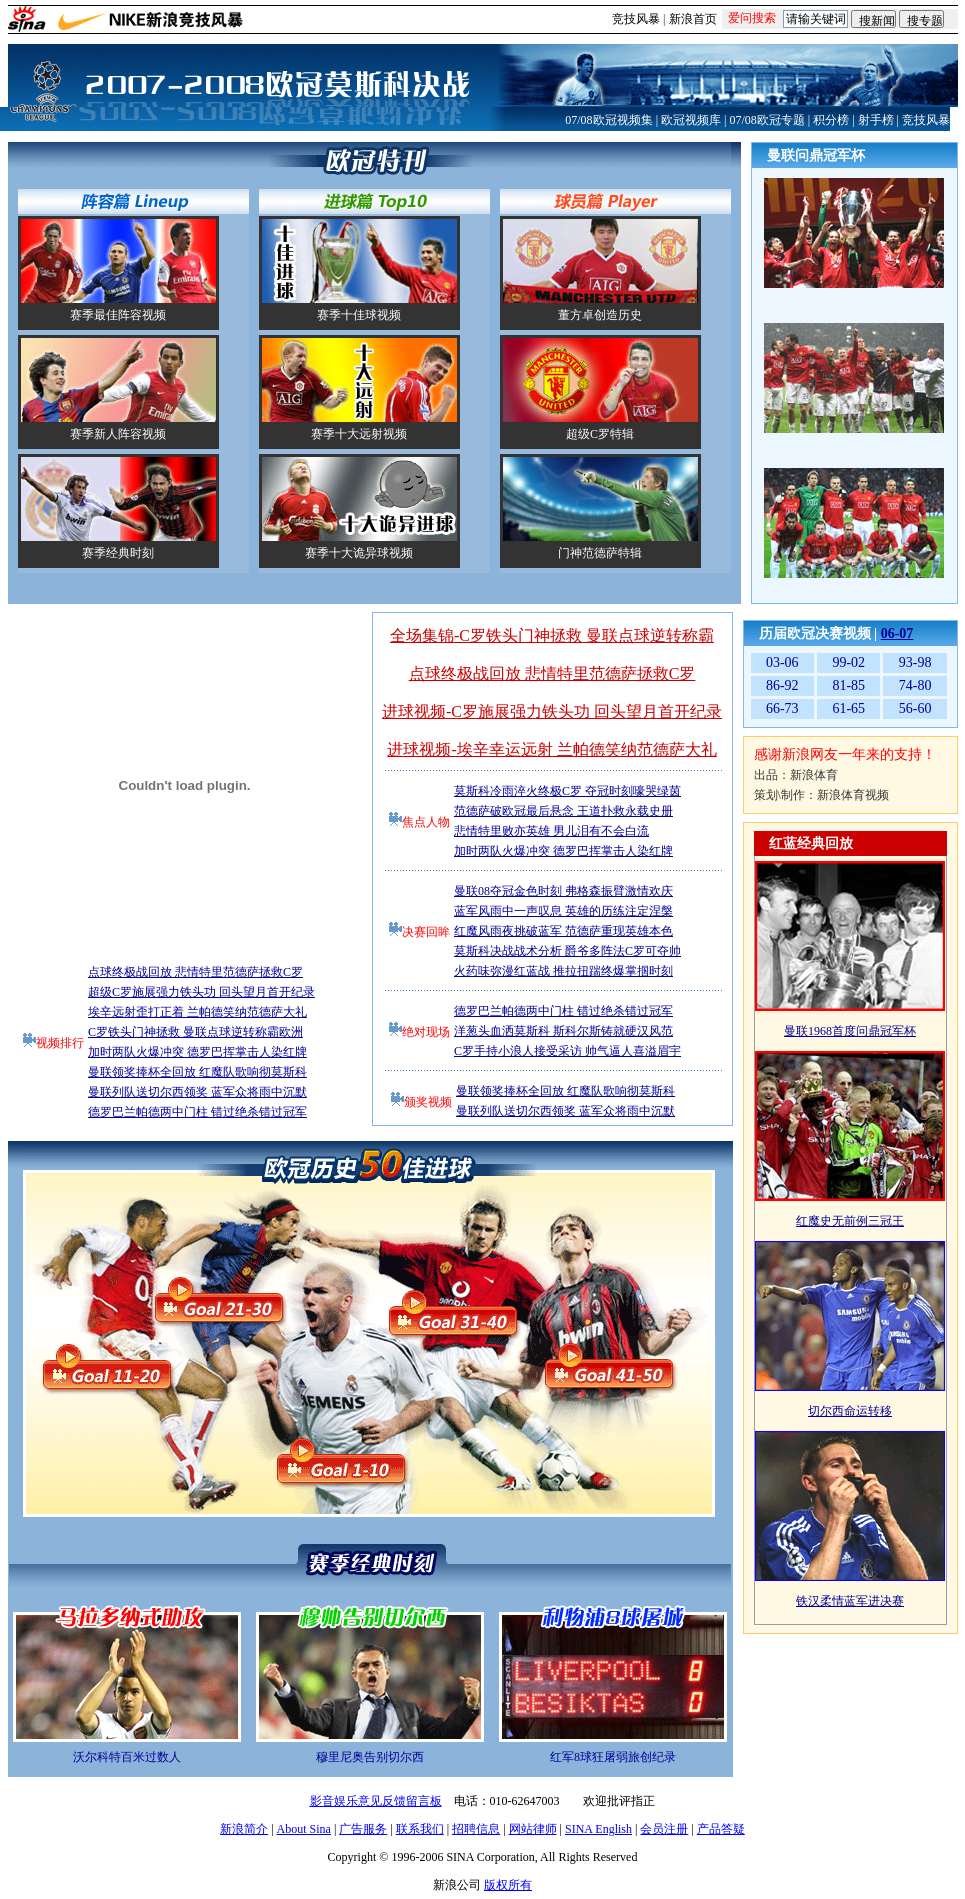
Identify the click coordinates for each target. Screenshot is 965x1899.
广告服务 (363, 1829)
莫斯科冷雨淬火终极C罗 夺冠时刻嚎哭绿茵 (567, 791)
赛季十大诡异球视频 (359, 553)
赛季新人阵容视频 (118, 434)
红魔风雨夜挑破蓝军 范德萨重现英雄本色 (563, 931)
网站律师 (533, 1829)
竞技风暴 (636, 19)
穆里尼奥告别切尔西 (370, 1757)
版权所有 (508, 1885)
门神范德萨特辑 (600, 553)
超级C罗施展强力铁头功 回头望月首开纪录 (201, 992)
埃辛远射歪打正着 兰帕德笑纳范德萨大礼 (197, 1012)
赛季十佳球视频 (359, 315)
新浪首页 (693, 19)
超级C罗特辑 (600, 434)
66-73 (782, 708)
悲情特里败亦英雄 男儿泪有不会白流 (551, 831)
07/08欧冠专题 (766, 120)
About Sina (304, 1829)
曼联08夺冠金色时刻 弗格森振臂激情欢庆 (563, 891)
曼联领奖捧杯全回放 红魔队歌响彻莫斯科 (197, 1072)
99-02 (848, 662)
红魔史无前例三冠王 (850, 1221)
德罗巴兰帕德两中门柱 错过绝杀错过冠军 (197, 1112)
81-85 (848, 685)
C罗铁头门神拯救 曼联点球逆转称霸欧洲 (195, 1032)
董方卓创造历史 (600, 315)
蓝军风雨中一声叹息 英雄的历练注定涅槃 (563, 911)
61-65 (848, 708)
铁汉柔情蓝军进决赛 (850, 1601)
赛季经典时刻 (118, 553)
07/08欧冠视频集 (608, 120)
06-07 (897, 633)
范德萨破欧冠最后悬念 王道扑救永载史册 (563, 811)
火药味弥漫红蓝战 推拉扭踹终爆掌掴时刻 (563, 971)
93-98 (915, 662)
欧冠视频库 (691, 120)
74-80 (915, 685)
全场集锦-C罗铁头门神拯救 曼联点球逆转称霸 (552, 635)
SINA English (598, 1829)
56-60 (915, 708)
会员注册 (664, 1829)
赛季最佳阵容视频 (118, 315)
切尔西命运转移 (850, 1411)
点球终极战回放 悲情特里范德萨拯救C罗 (195, 972)
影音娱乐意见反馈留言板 (376, 1801)
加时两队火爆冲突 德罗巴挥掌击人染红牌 (197, 1052)
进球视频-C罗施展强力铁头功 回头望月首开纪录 (552, 711)
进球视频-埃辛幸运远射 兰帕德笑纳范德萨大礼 (551, 749)
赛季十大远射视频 (359, 434)
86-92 (782, 685)
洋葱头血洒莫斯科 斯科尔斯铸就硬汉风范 (563, 1031)
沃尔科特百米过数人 (127, 1757)
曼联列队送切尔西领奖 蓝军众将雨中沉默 (197, 1092)
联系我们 (420, 1829)
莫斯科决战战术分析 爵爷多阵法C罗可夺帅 (567, 951)
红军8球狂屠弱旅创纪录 (613, 1757)
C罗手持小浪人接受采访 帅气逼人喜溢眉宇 (567, 1051)
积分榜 (831, 120)
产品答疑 (721, 1829)
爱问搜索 (752, 18)
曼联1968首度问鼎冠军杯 (850, 1031)
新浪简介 (244, 1829)
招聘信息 (476, 1829)
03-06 (782, 662)
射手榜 (876, 120)
